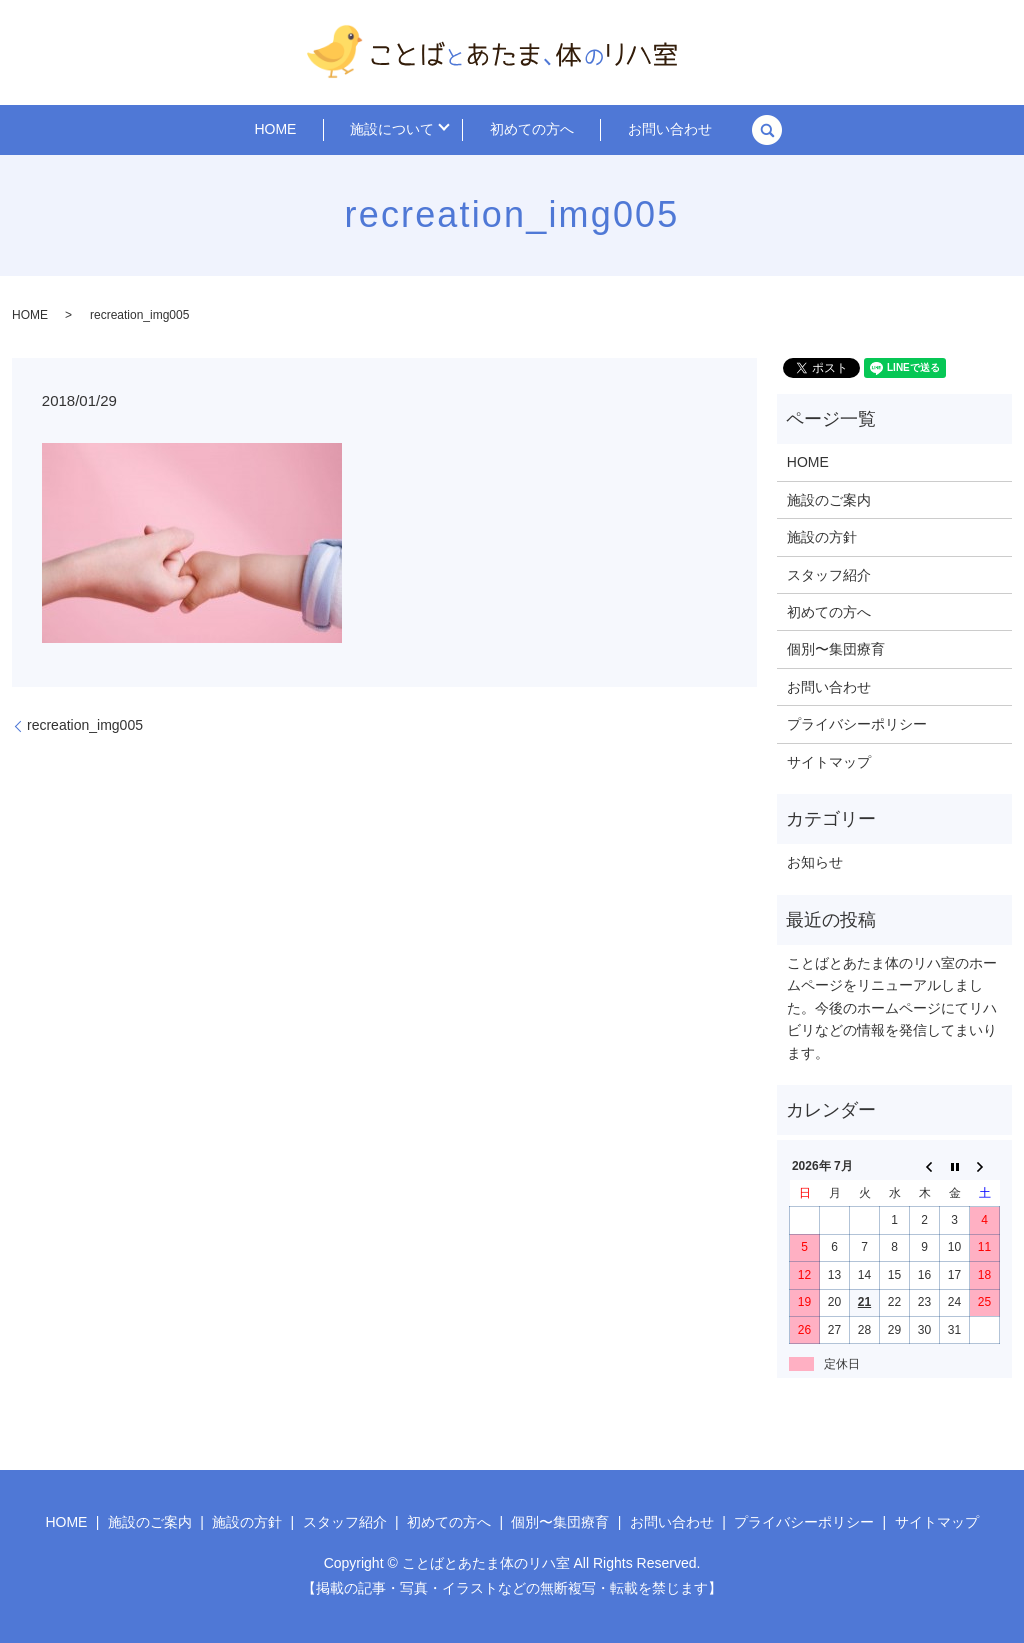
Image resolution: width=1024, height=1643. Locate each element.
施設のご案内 (829, 500)
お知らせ (815, 862)
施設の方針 (822, 537)
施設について (399, 130)
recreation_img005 (85, 725)
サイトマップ (829, 762)
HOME (307, 130)
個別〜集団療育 (836, 649)
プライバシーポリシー (857, 724)
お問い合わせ (639, 130)
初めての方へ (526, 130)
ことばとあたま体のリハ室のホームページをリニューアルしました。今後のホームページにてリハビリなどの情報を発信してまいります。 (892, 1008)
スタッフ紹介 (829, 575)
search (724, 130)
